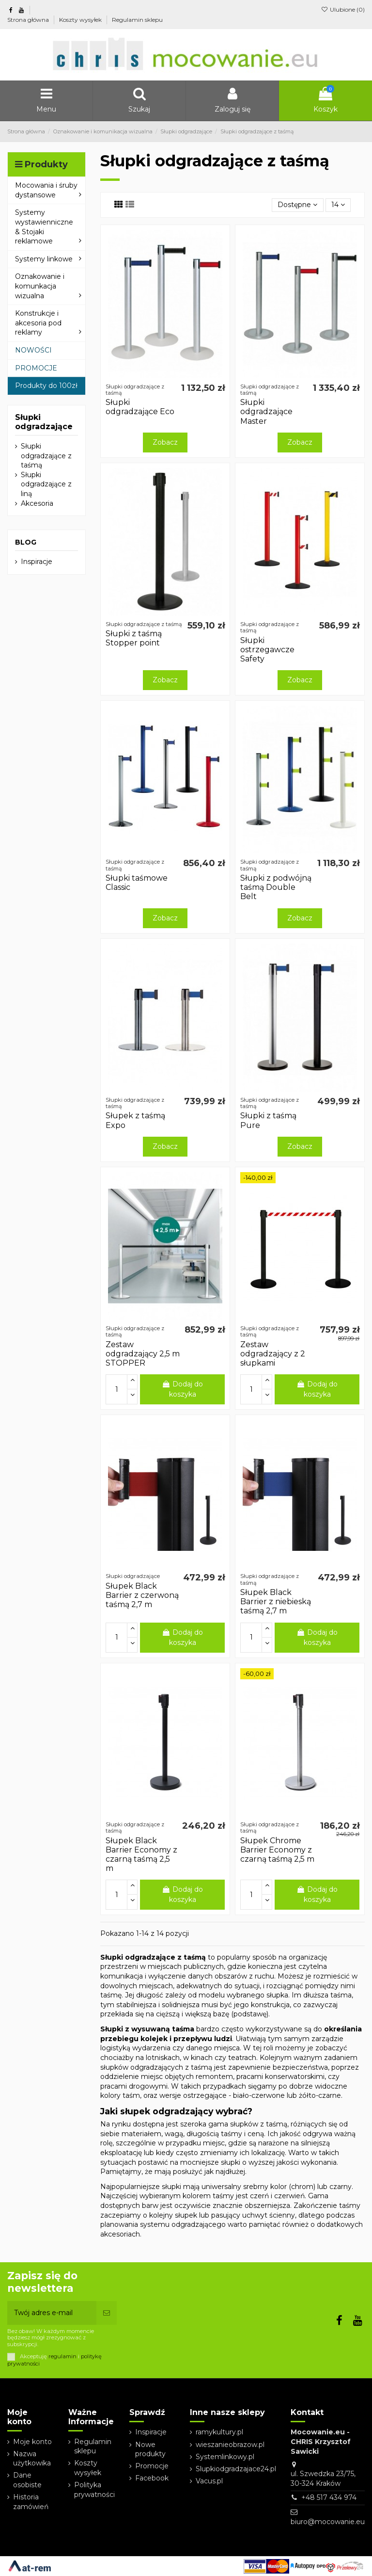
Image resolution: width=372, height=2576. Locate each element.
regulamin (62, 2356)
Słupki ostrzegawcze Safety (267, 649)
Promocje (152, 2466)
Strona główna (28, 19)
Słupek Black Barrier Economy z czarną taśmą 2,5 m (141, 1854)
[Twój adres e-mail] (51, 2313)
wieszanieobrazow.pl (230, 2444)
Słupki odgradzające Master (266, 411)
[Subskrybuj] (106, 2313)
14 (338, 204)
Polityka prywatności (94, 2489)
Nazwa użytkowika (32, 2458)
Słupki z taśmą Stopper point (134, 638)
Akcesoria (37, 503)
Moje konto (32, 2441)
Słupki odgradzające (44, 422)
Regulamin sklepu (137, 19)
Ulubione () (343, 9)
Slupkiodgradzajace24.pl (236, 2468)
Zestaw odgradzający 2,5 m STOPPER (143, 1354)
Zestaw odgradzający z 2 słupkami (272, 1354)
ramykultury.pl (219, 2432)
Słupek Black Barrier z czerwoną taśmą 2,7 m (142, 1595)
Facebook (152, 2478)
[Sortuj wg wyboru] (297, 205)
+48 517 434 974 (328, 2497)
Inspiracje (36, 561)
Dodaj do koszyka (182, 1389)
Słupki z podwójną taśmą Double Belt (275, 887)
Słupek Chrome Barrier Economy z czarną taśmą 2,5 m (277, 1850)
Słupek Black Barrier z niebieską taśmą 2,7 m (275, 1601)
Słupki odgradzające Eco (140, 407)
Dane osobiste (27, 2480)
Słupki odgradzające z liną (46, 484)
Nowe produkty (150, 2449)
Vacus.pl (209, 2481)
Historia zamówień (30, 2502)
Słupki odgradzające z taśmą (46, 455)
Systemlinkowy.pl (225, 2456)
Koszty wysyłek (81, 19)
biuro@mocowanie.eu (328, 2521)
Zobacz (165, 442)
